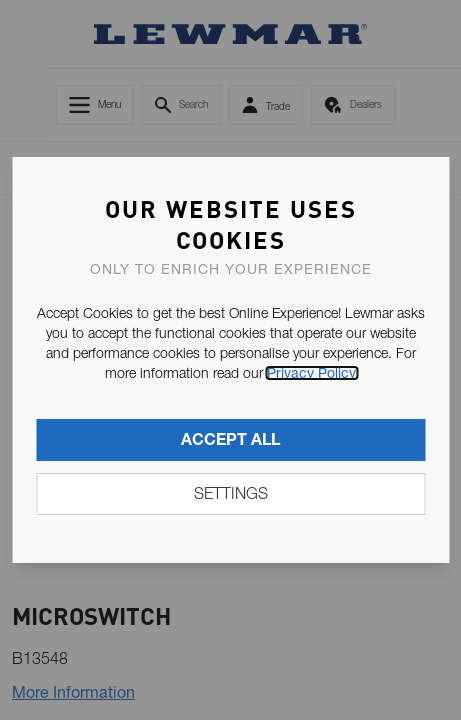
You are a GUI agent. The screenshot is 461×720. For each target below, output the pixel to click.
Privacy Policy (311, 373)
